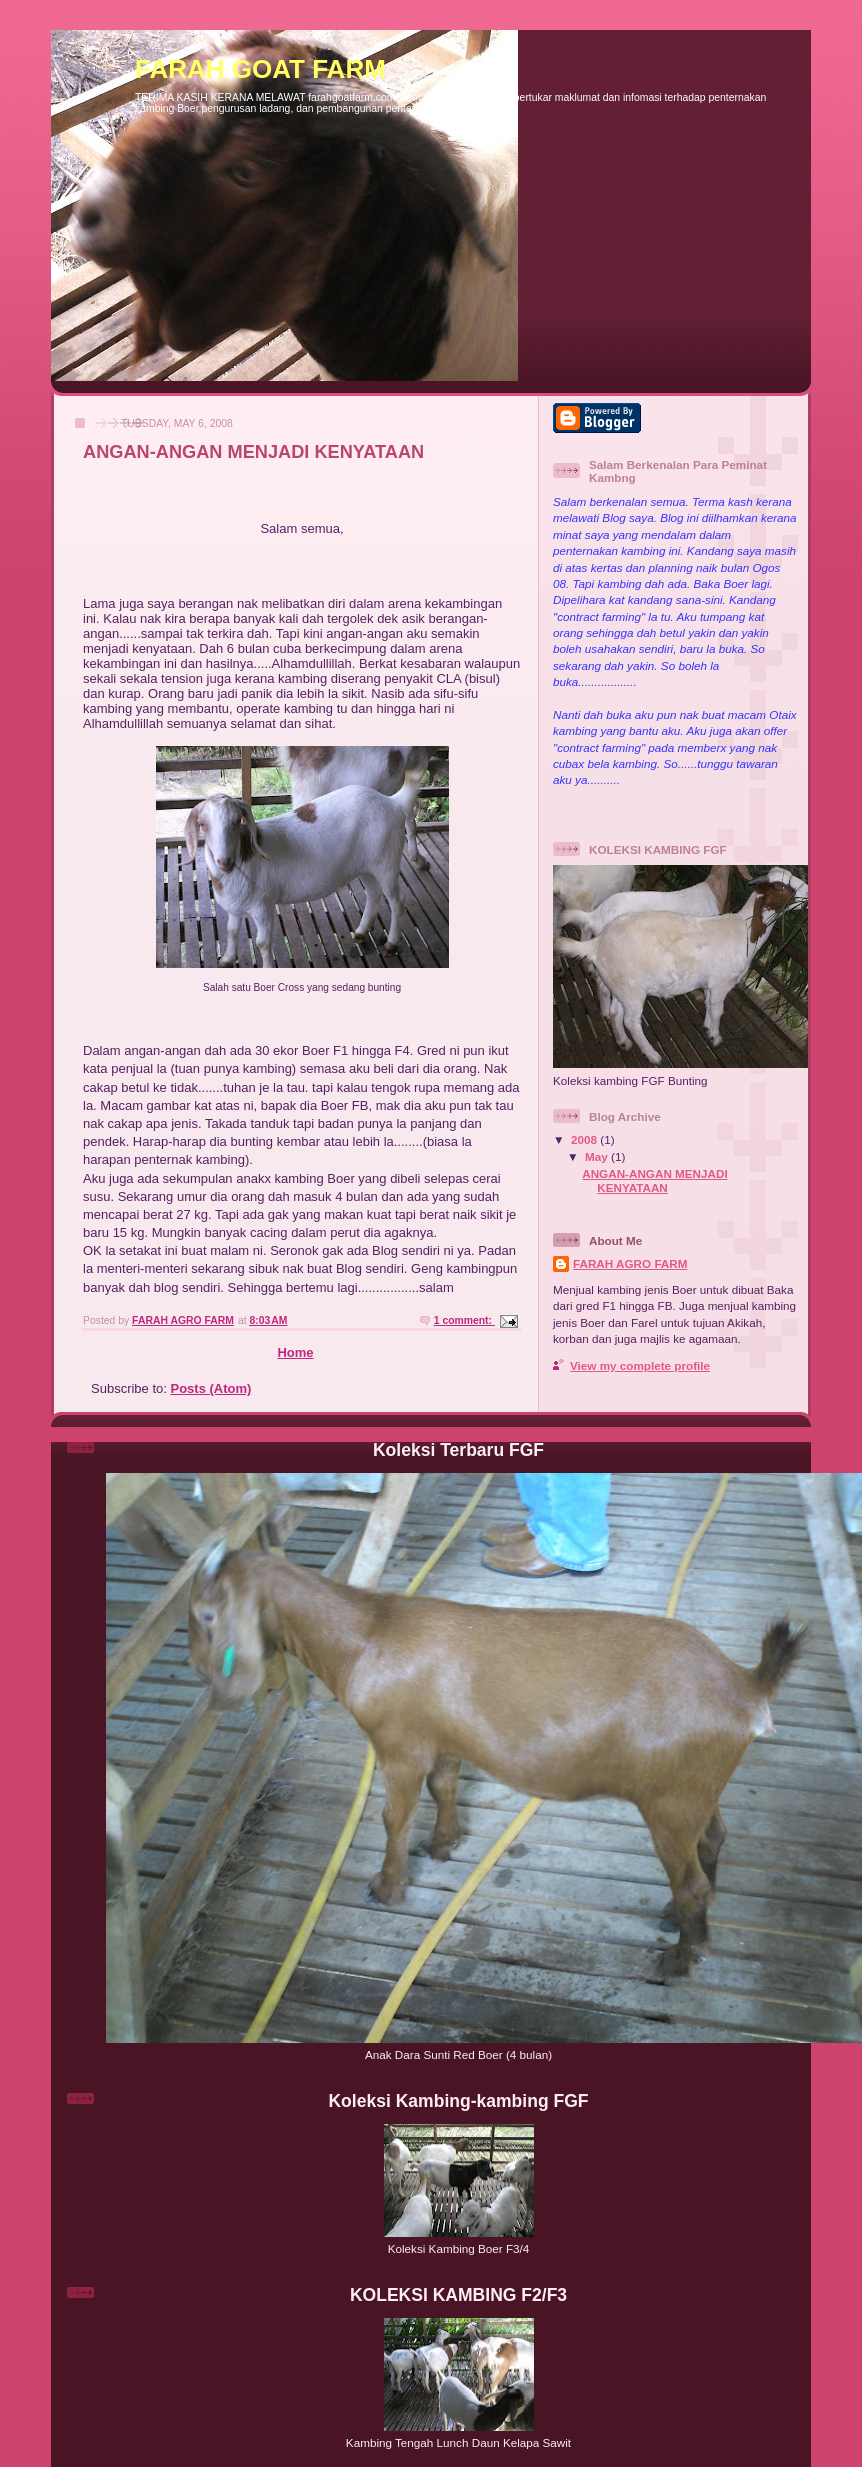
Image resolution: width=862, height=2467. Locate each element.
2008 (585, 1139)
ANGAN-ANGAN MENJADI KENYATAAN (253, 452)
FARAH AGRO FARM (630, 1263)
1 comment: (464, 1320)
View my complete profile (640, 1365)
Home (295, 1352)
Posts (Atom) (211, 1388)
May (598, 1156)
